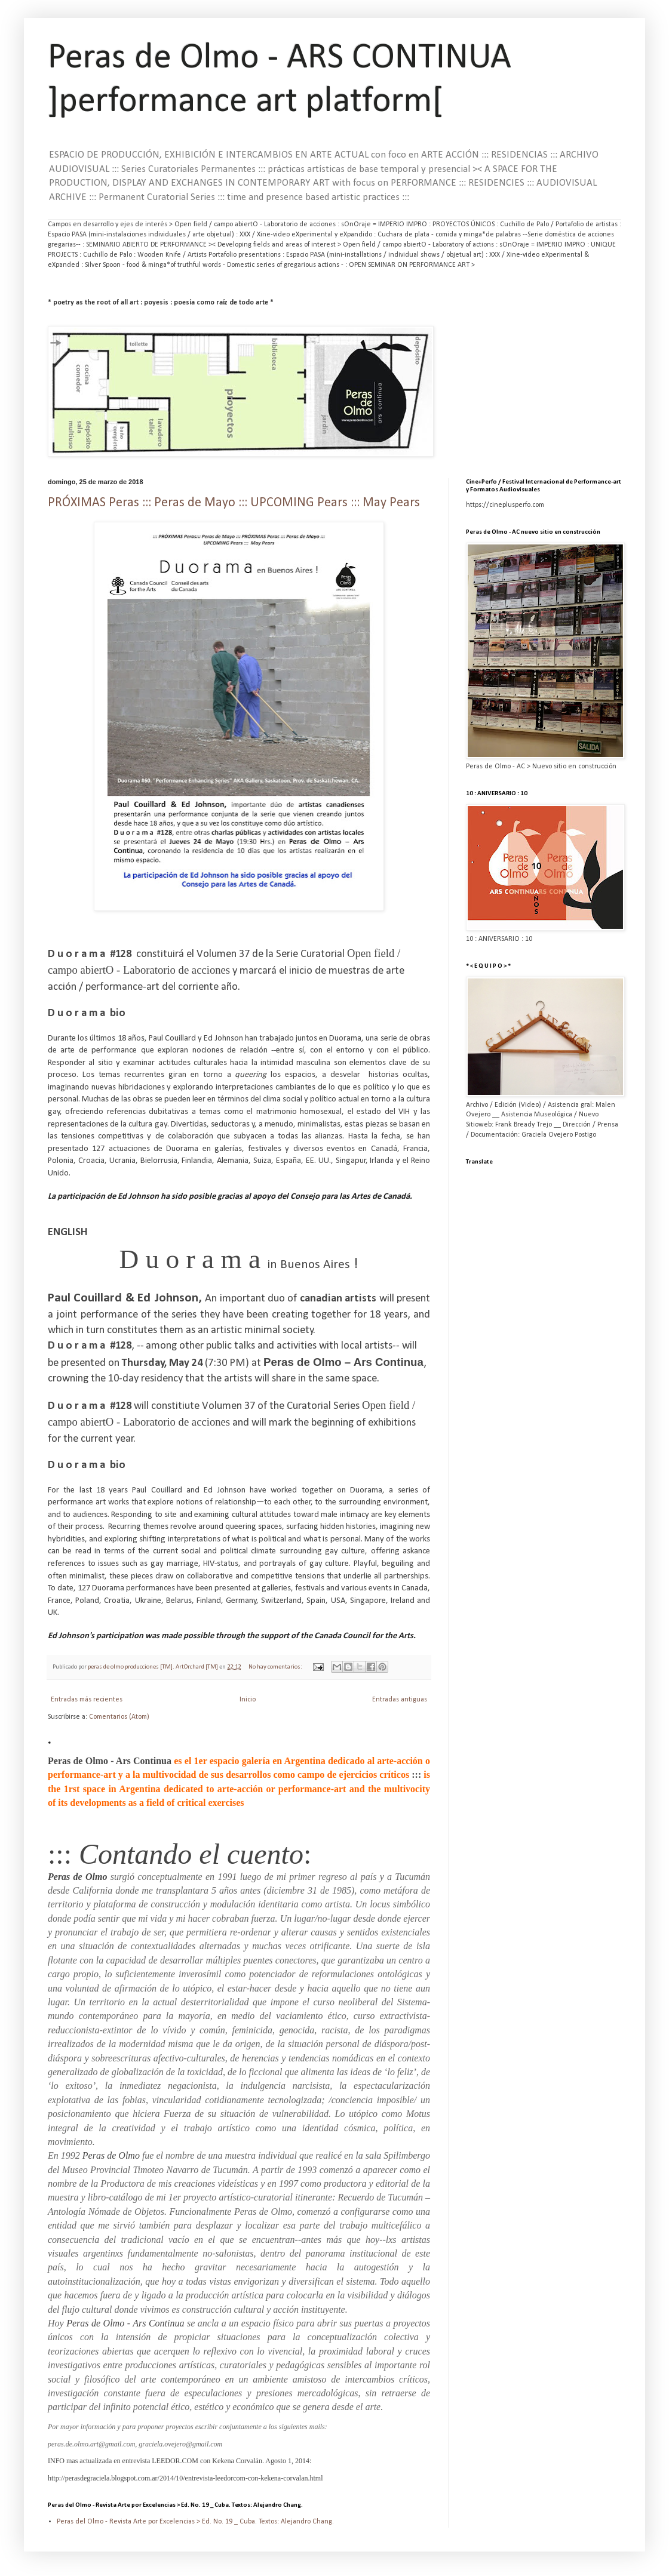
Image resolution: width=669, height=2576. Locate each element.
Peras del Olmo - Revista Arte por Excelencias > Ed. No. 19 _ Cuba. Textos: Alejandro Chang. (195, 2521)
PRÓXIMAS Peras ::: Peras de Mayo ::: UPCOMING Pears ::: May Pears (234, 503)
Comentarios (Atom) (119, 1717)
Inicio (248, 1699)
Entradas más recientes (86, 1699)
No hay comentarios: (275, 1667)
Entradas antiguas (399, 1699)
